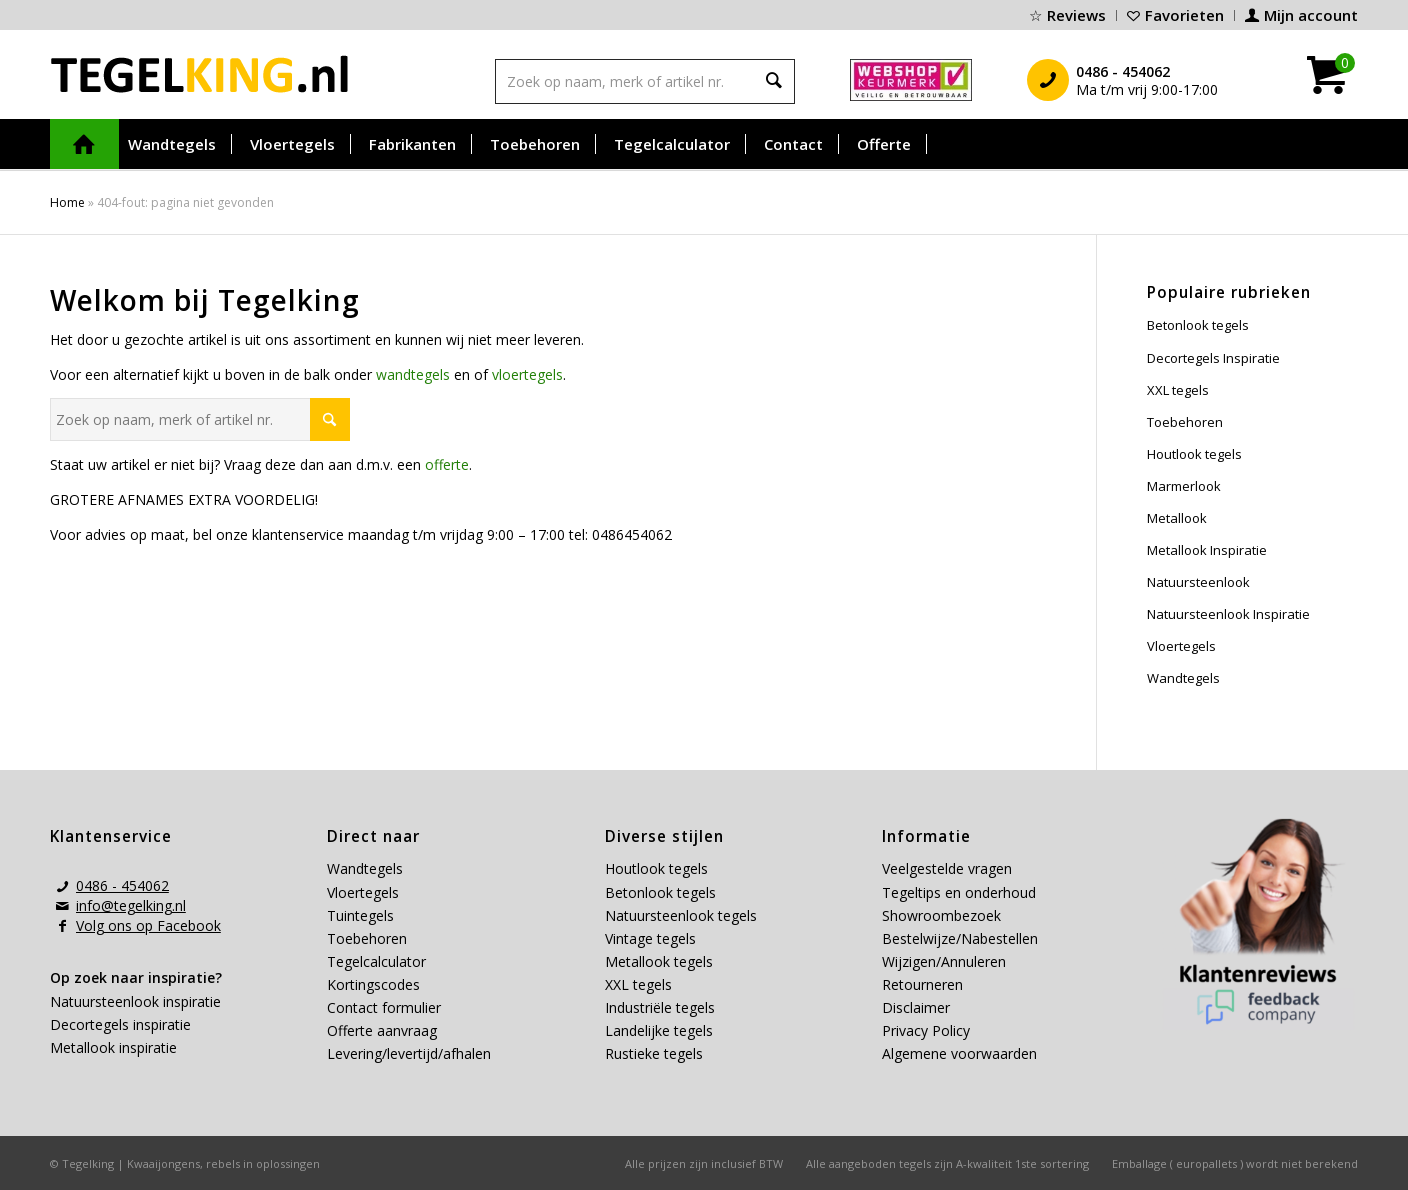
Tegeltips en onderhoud (959, 892)
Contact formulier (384, 1007)
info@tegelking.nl (131, 905)
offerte (447, 464)
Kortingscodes (373, 984)
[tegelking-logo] (200, 74)
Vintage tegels (650, 938)
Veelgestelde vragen (947, 868)
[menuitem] (1068, 15)
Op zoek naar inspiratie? (136, 977)
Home (67, 202)
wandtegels (413, 374)
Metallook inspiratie (113, 1047)
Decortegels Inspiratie (1213, 358)
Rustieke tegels (654, 1053)
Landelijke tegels (659, 1030)
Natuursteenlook (1198, 582)
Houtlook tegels (1194, 454)
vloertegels (527, 374)
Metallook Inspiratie (1207, 550)
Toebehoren (1185, 422)
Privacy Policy (926, 1030)
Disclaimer (916, 1007)
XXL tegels (1178, 390)
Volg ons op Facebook (148, 925)
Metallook (1177, 518)
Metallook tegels (659, 961)
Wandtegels (1183, 678)
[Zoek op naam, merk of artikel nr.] (200, 419)
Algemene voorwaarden (959, 1053)
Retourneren (922, 984)
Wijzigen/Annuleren (944, 961)
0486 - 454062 (122, 885)
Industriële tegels (662, 1007)
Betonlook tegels (1198, 325)
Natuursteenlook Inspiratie (1228, 614)
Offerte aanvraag (382, 1030)
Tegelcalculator (376, 961)
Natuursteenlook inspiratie (135, 1001)
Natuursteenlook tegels (681, 915)
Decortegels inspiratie (120, 1024)
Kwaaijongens (163, 1163)
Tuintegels (360, 915)
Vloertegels (1181, 646)
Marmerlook (1184, 486)
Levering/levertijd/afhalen (409, 1053)
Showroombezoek (941, 915)
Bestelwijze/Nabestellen (960, 938)
